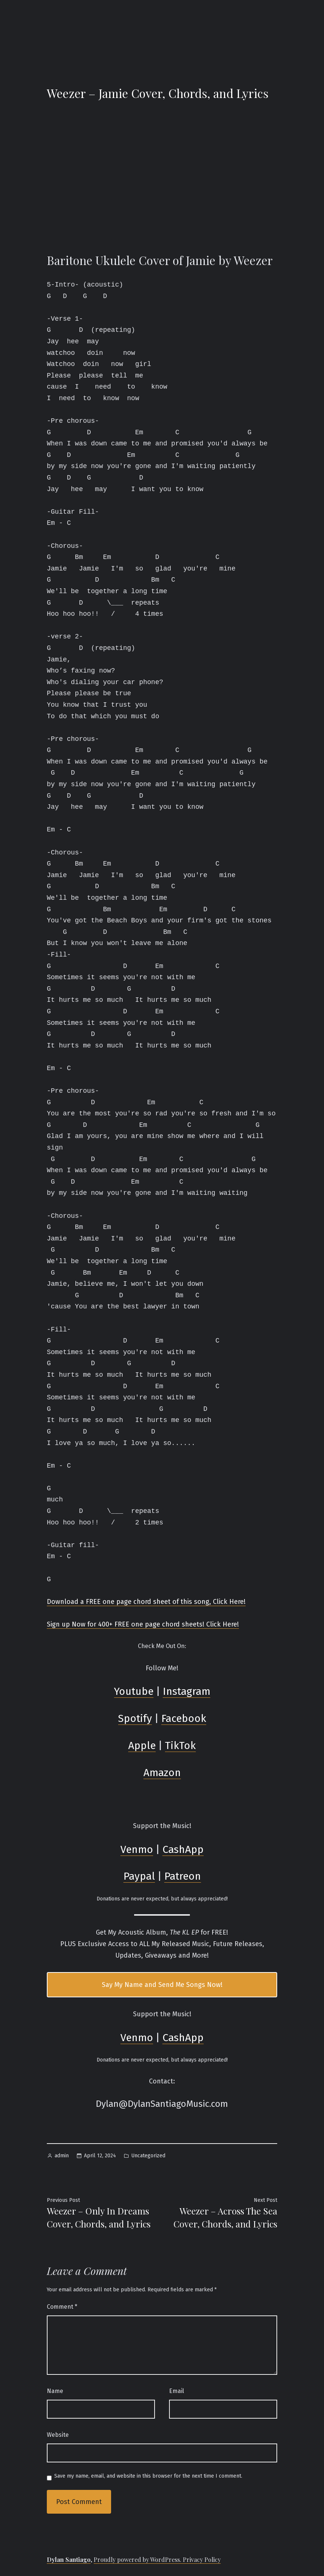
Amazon (162, 1772)
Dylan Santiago (69, 2559)
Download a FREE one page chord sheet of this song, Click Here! (146, 1602)
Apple (142, 1745)
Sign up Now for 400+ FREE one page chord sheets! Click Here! (143, 1624)
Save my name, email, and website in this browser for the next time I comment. (148, 2476)
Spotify (135, 1718)
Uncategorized (148, 2155)
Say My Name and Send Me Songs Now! (162, 1985)
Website (58, 2434)
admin (62, 2155)
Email (176, 2390)
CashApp (183, 1849)
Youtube (133, 1691)
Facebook (183, 1718)
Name (55, 2390)
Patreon (182, 1876)
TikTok (180, 1745)
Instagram (186, 1691)
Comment (62, 2306)
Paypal (139, 1876)
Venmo (136, 1849)
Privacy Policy (202, 2559)
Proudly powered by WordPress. (138, 2559)
